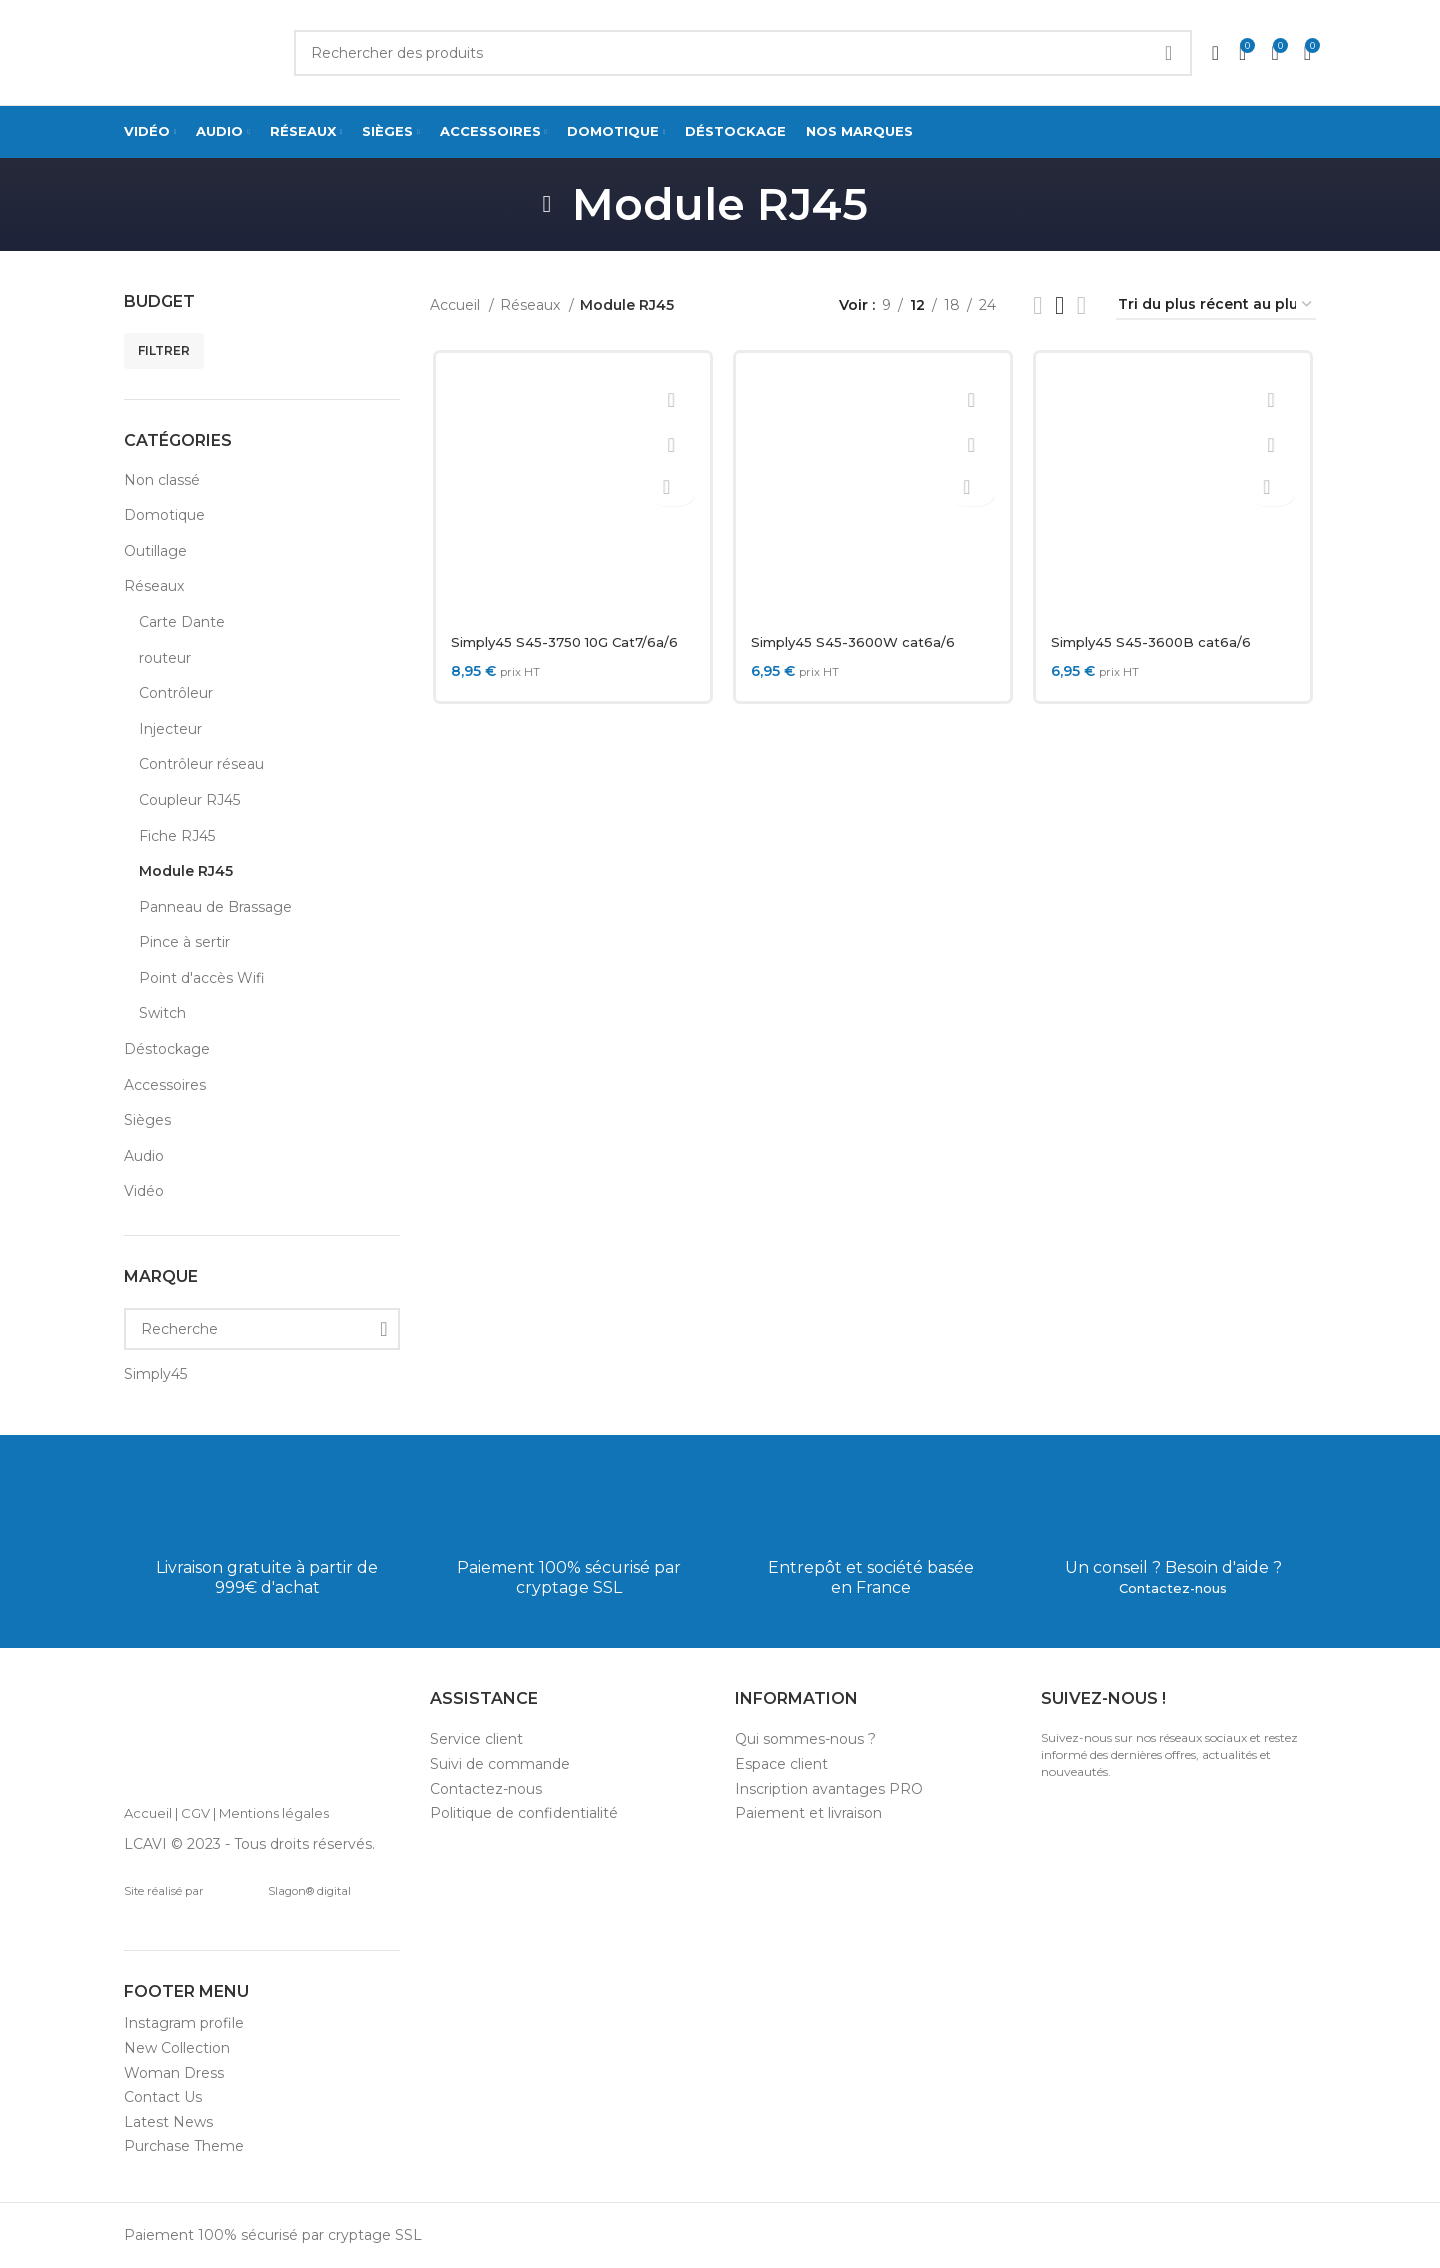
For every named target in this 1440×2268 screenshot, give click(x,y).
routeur (165, 658)
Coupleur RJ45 (189, 800)
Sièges (147, 1120)
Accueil (457, 305)
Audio (144, 1156)
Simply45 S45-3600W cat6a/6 (856, 642)
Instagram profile (184, 2023)
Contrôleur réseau (201, 764)
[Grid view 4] (1081, 305)
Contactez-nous (1173, 1587)
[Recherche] (262, 1329)
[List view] (1037, 305)
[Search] (743, 53)
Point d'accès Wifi (202, 978)
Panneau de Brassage (215, 907)
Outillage (155, 551)
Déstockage (167, 1049)
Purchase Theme (184, 2146)
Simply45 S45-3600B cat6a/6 (1156, 642)
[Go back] (547, 204)
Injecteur (170, 729)
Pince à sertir (184, 942)
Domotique (164, 515)
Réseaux (154, 586)
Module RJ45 (186, 871)
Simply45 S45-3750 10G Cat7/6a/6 (568, 642)
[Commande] (1216, 305)
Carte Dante (182, 622)
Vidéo (144, 1191)
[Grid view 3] (1059, 305)
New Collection (177, 2048)
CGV (195, 1813)
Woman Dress (174, 2073)
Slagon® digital (280, 1891)
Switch (162, 1013)
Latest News (168, 2122)
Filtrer (164, 350)
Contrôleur (176, 693)
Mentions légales (274, 1813)
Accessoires (165, 1085)
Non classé (162, 480)
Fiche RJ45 (177, 836)
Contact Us (163, 2097)
